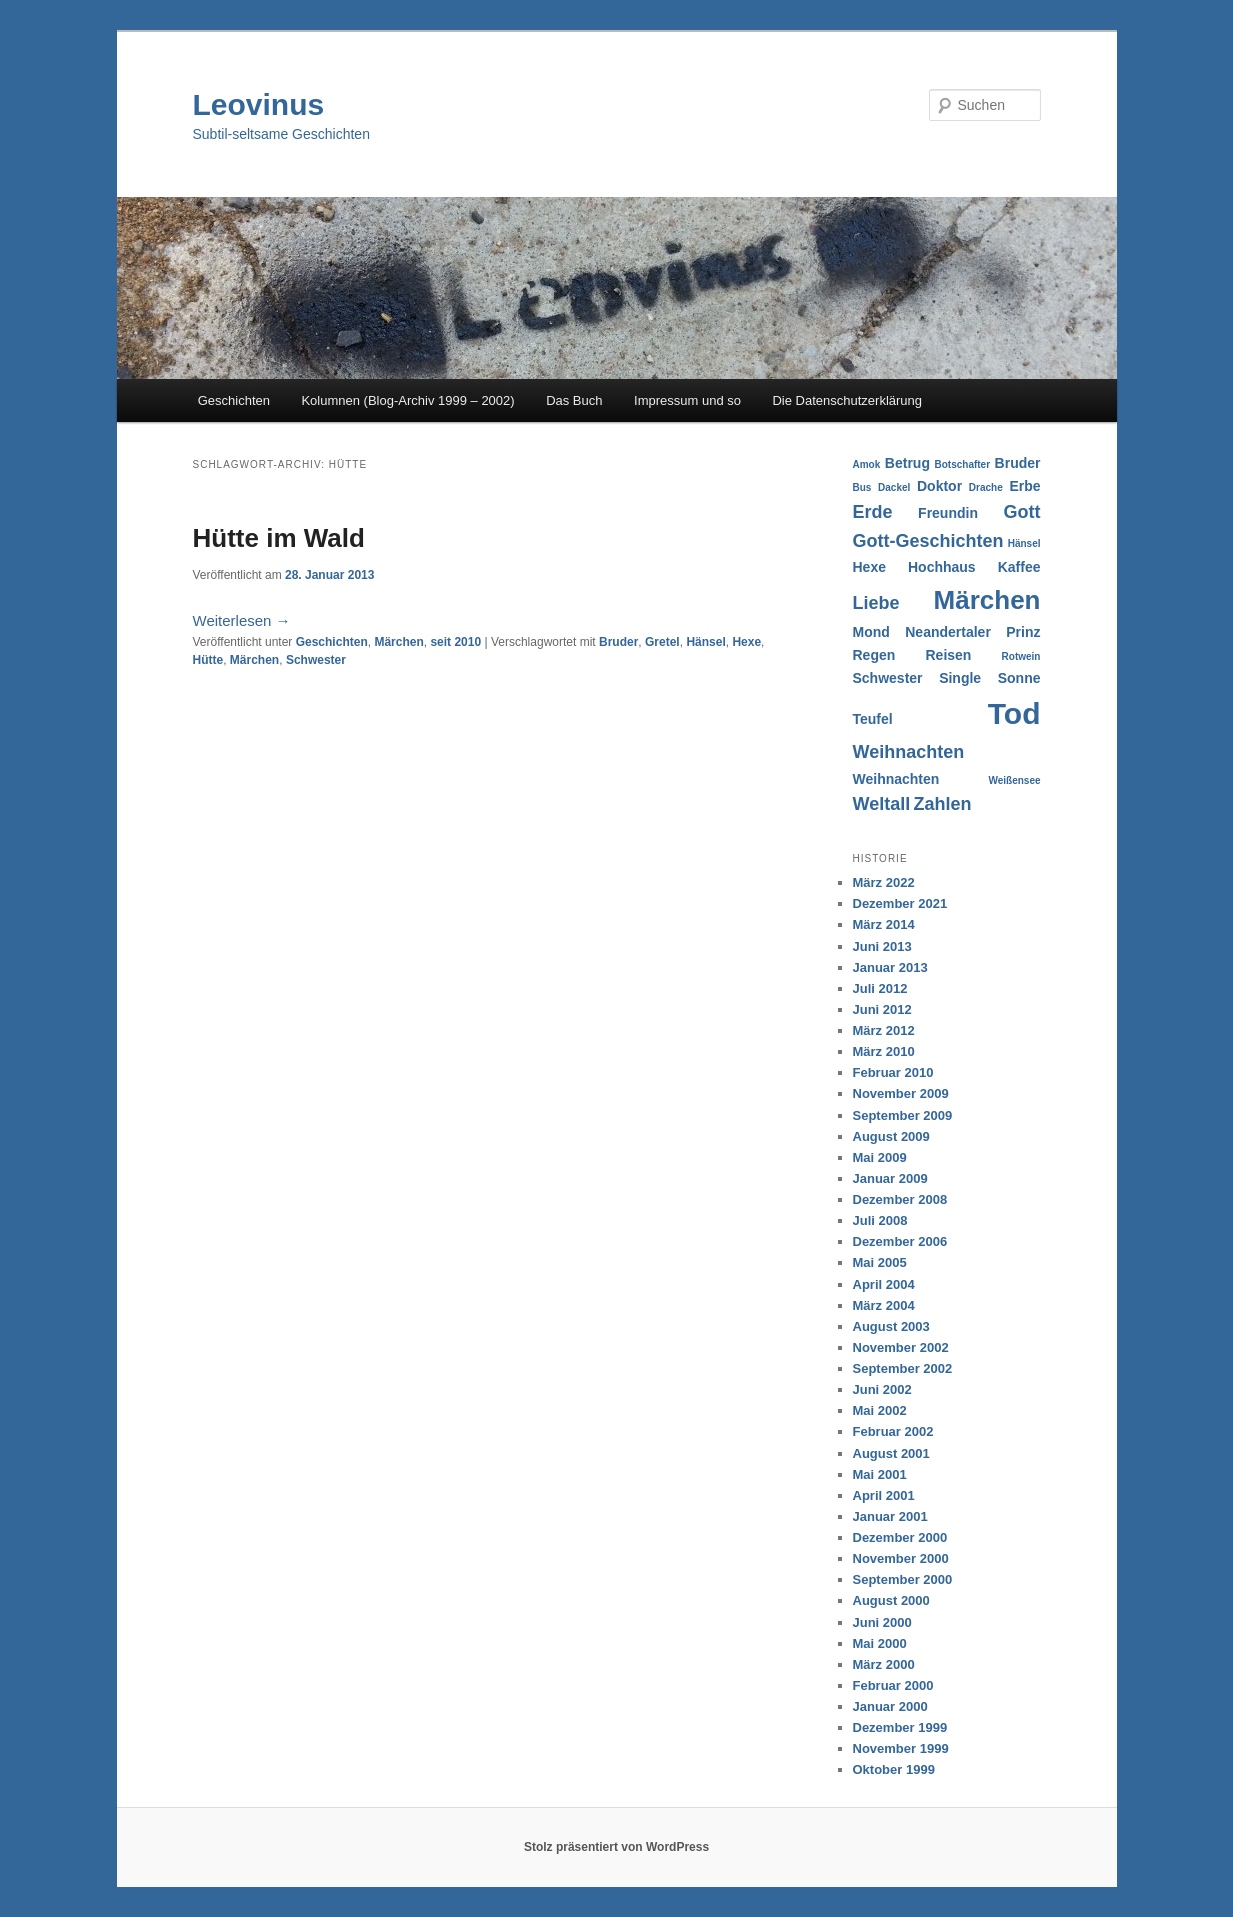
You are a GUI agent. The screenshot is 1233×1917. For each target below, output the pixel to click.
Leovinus (259, 104)
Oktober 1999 (894, 1769)
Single (960, 678)
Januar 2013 (890, 967)
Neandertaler (948, 632)
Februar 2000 (893, 1685)
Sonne (1019, 678)
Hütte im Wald (279, 538)
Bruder (618, 642)
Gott (1022, 512)
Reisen (948, 655)
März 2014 (884, 924)
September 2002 (903, 1368)
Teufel (873, 719)
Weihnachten (909, 752)
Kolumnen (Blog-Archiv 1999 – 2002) (407, 400)
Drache (986, 487)
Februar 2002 (893, 1431)
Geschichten (234, 400)
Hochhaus (942, 567)
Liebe (876, 603)
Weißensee (1014, 780)
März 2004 (884, 1305)
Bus (862, 487)
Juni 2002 (882, 1389)
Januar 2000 (890, 1706)
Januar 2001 (890, 1516)
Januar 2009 (890, 1178)
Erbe (1024, 486)
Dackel (894, 487)
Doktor (939, 486)
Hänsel (705, 642)
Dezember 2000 (900, 1537)
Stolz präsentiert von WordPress (616, 1847)
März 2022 (884, 882)
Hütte (208, 660)
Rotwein (1021, 656)
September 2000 (903, 1579)
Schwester (316, 660)
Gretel (662, 642)
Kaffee (1019, 567)
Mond (871, 632)
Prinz (1023, 632)
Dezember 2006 (900, 1241)
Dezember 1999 (900, 1727)
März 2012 (884, 1030)
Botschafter (962, 464)
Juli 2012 (880, 988)
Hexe (746, 642)
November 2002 (901, 1347)
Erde (873, 512)
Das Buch (574, 400)
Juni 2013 (882, 946)
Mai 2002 (880, 1410)
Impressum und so (687, 400)
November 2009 (901, 1093)
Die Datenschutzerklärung (847, 400)
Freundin (948, 513)
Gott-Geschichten (928, 541)
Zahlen (943, 804)
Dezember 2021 (900, 903)
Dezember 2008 (900, 1199)
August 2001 (891, 1453)
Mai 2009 (880, 1157)
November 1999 (901, 1748)
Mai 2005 (880, 1262)
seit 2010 (455, 642)
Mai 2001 (880, 1474)
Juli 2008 (880, 1220)
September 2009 (903, 1115)
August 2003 (891, 1326)
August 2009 (891, 1136)
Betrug (907, 463)
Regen (874, 655)
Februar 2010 (893, 1072)
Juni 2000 (882, 1622)
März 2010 (884, 1051)
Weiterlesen (242, 620)
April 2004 (884, 1284)
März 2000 (884, 1664)
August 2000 (891, 1600)
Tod (1014, 713)
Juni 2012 (882, 1009)
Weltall (882, 804)
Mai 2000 (880, 1643)
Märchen (398, 642)
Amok (867, 464)
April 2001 (884, 1495)
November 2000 (901, 1558)
